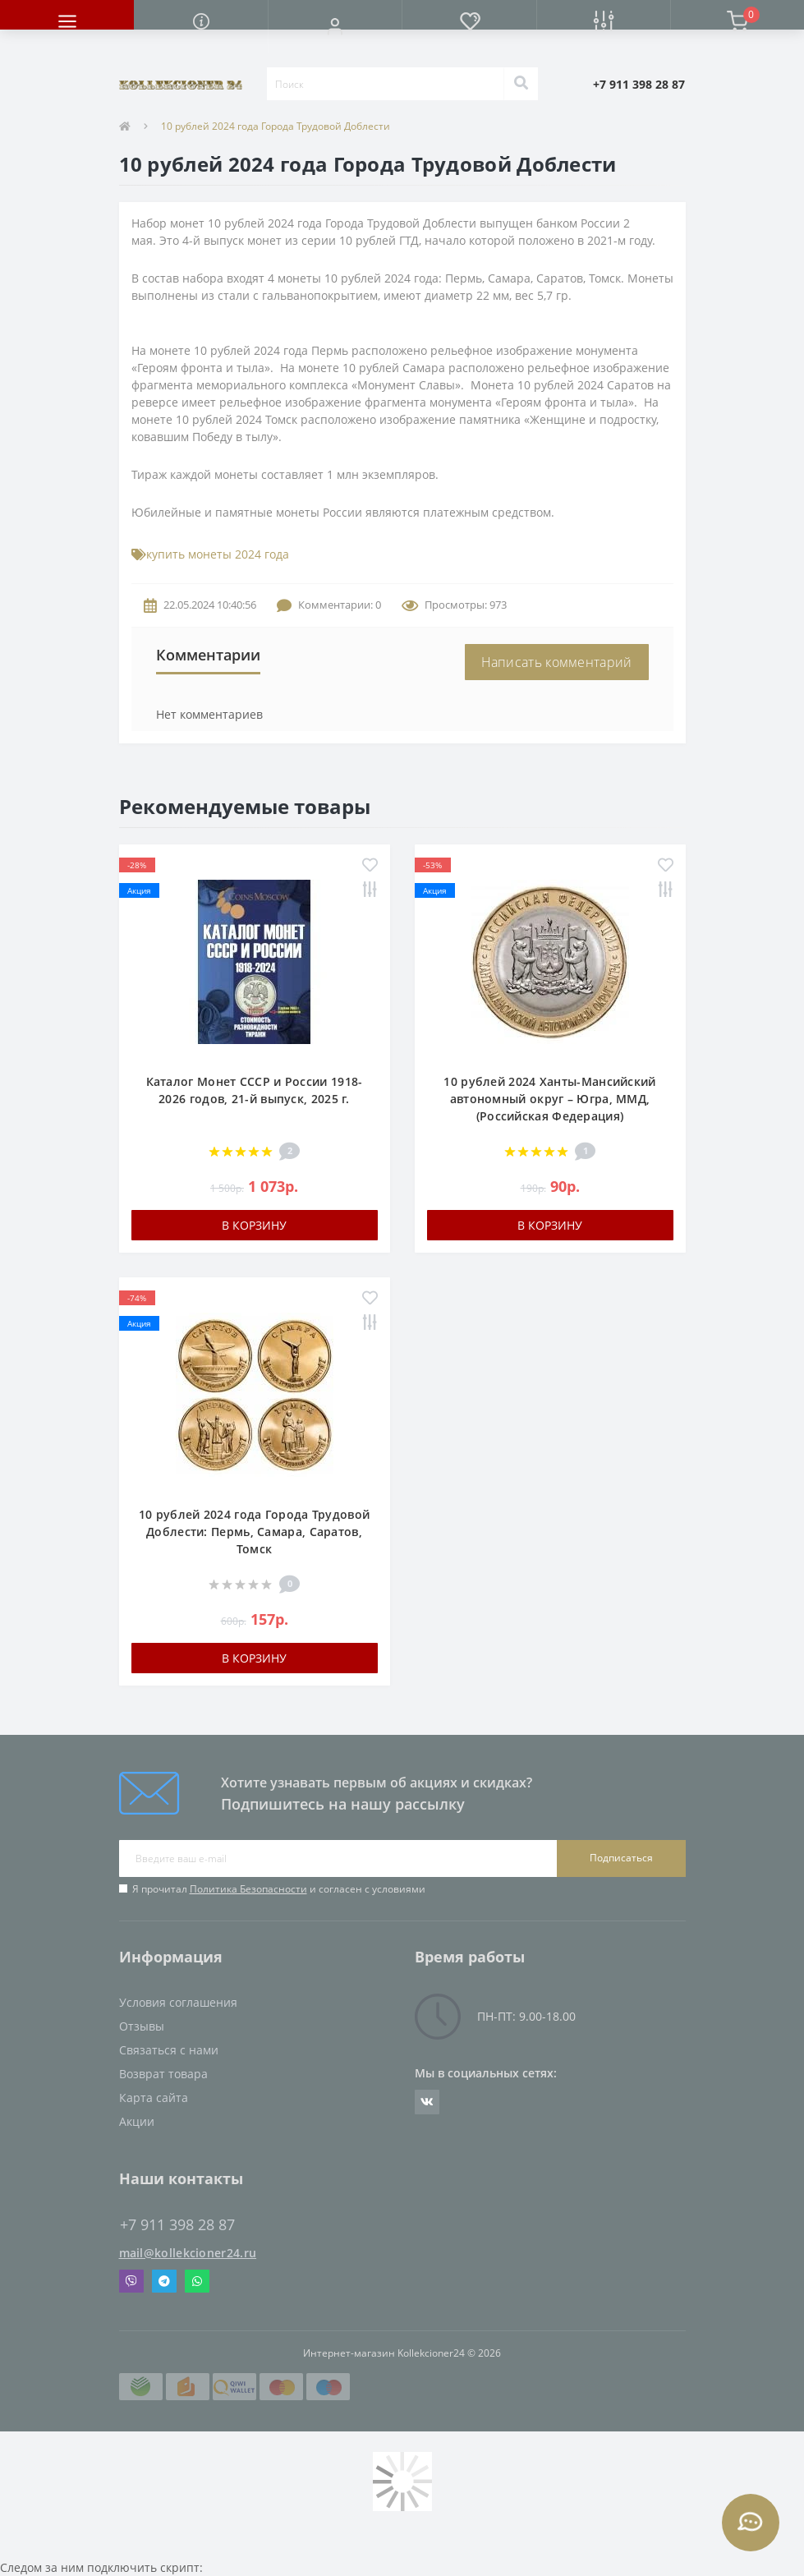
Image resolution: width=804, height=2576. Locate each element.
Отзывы (141, 2026)
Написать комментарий (556, 662)
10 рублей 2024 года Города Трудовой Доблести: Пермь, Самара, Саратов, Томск (254, 1531)
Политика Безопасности (248, 1889)
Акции (136, 2121)
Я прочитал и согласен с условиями (278, 1889)
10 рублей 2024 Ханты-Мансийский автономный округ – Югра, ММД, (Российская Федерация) (549, 1099)
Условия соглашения (178, 2002)
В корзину (254, 1225)
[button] (335, 26)
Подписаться (621, 1858)
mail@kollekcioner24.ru (188, 2253)
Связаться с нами (168, 2050)
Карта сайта (153, 2097)
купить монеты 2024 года (217, 554)
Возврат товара (163, 2074)
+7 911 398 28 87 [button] (177, 2224)
